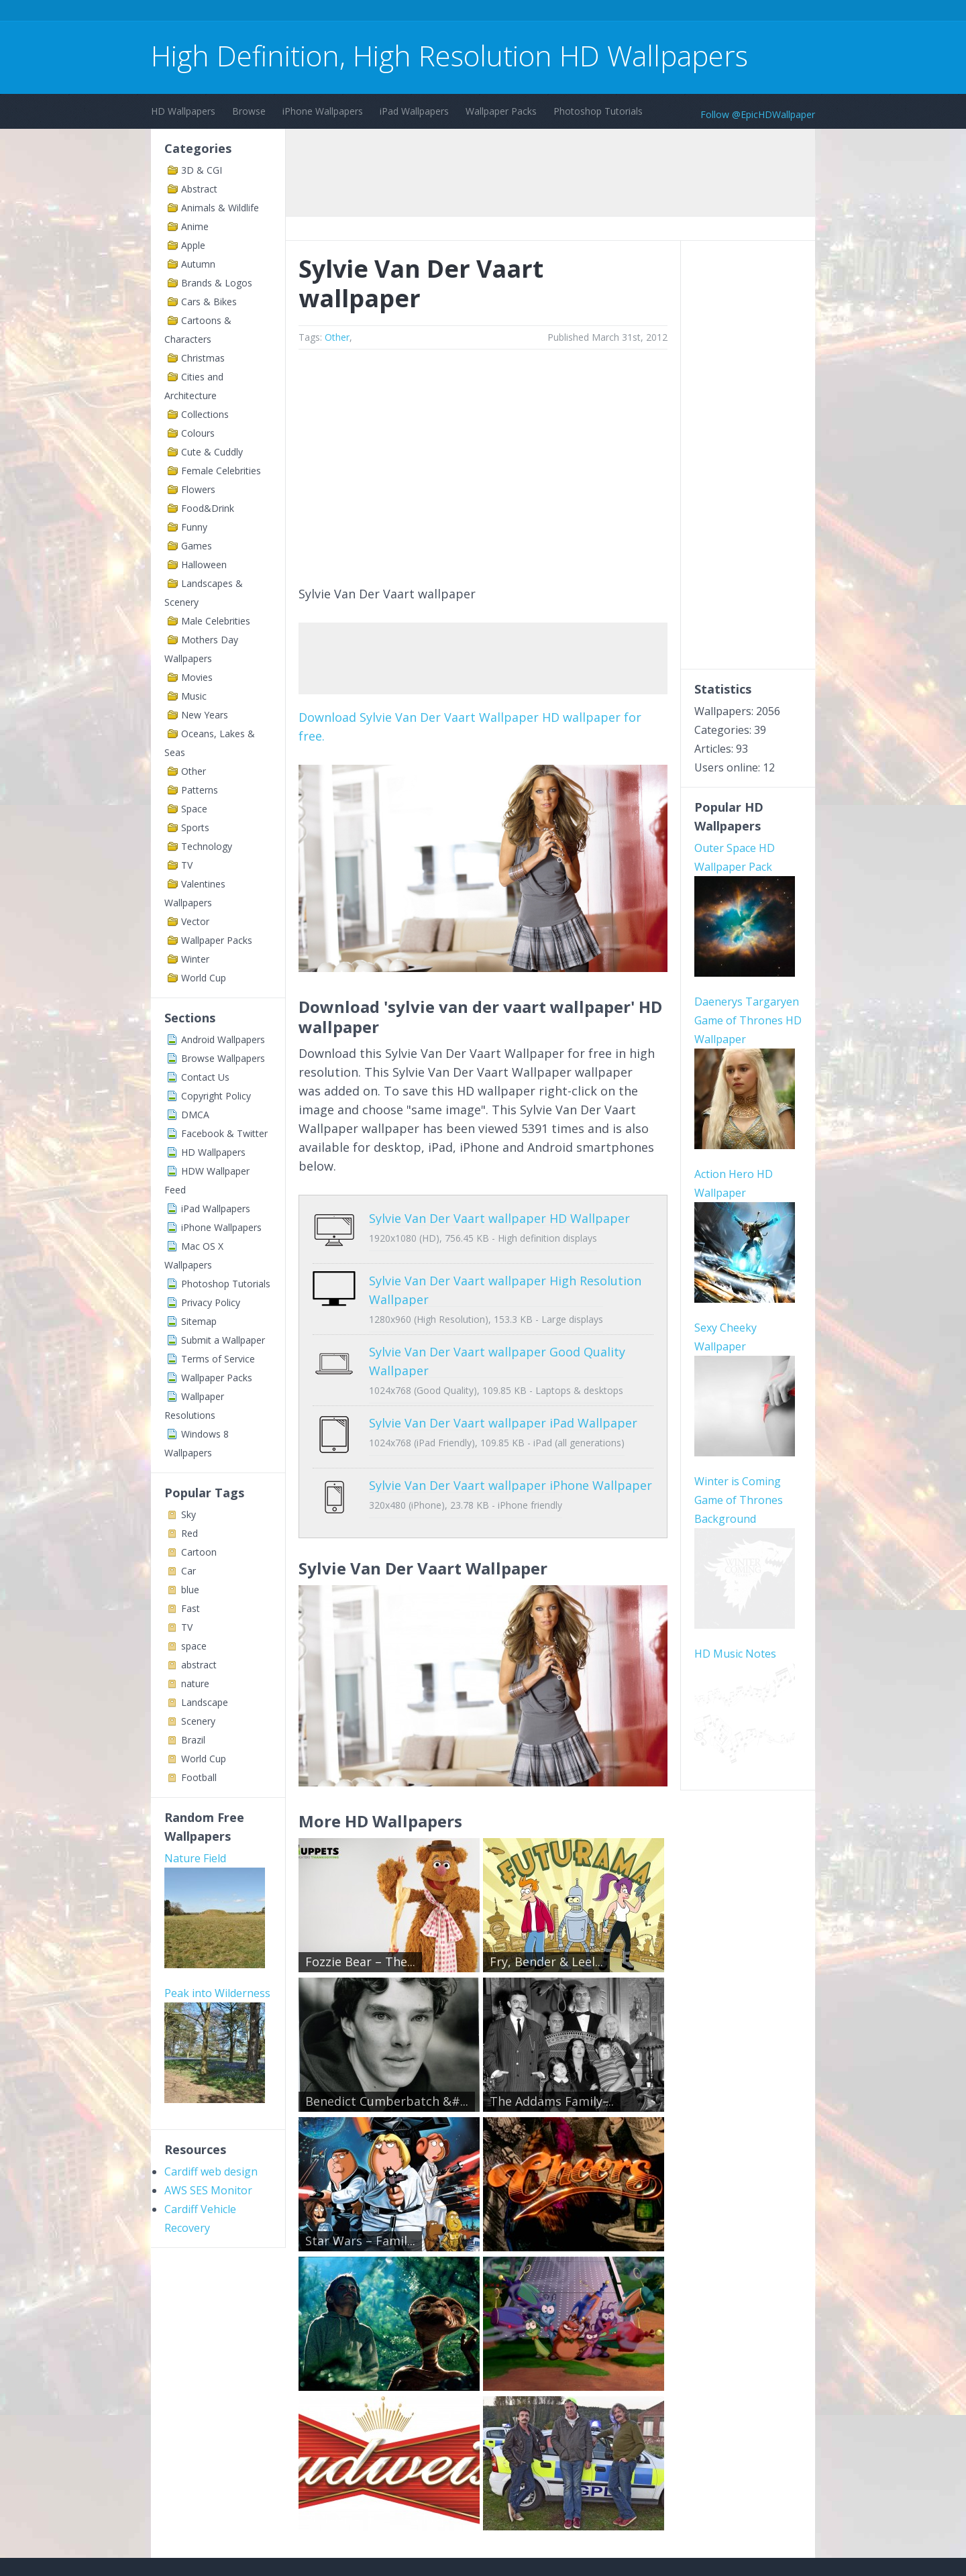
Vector (195, 921)
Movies (197, 677)
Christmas (203, 358)
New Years (204, 714)
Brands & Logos (216, 282)
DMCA (195, 1114)
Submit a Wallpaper (223, 1340)
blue (190, 1589)
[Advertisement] (395, 12)
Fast (190, 1608)
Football (199, 1777)
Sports (195, 827)
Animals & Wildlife (220, 207)
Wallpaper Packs (501, 111)
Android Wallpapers (223, 1039)
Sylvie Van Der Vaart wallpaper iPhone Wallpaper (510, 1465)
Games (196, 545)
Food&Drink (207, 508)
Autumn (198, 264)
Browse (249, 111)
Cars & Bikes (209, 301)
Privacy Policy (210, 1302)
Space (194, 808)
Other (193, 771)
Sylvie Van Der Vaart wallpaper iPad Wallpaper (503, 1413)
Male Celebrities (215, 620)
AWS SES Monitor (208, 2190)
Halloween (204, 564)
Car (188, 1570)
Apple (193, 245)
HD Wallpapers (183, 111)
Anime (195, 226)
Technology (206, 846)
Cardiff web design (211, 2171)
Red (189, 1533)
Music (194, 696)
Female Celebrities (221, 470)
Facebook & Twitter (224, 1133)
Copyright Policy (216, 1095)
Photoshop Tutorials (598, 111)
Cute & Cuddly (212, 451)
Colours (198, 433)
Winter (195, 959)
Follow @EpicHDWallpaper (757, 114)
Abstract (199, 188)
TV (187, 865)
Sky (188, 1514)
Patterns (199, 790)
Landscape (204, 1702)
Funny (194, 527)
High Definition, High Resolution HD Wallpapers (449, 55)
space (194, 1646)
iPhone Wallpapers (322, 111)
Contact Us (205, 1077)
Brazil (193, 1739)
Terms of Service (218, 1358)
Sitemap (199, 1321)
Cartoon (199, 1552)
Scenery (198, 1721)
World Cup (203, 977)
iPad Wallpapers (414, 111)
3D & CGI (201, 170)
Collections (205, 414)
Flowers (198, 489)
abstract (199, 1664)
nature (195, 1683)
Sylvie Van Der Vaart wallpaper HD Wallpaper (499, 1218)
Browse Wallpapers (223, 1058)
